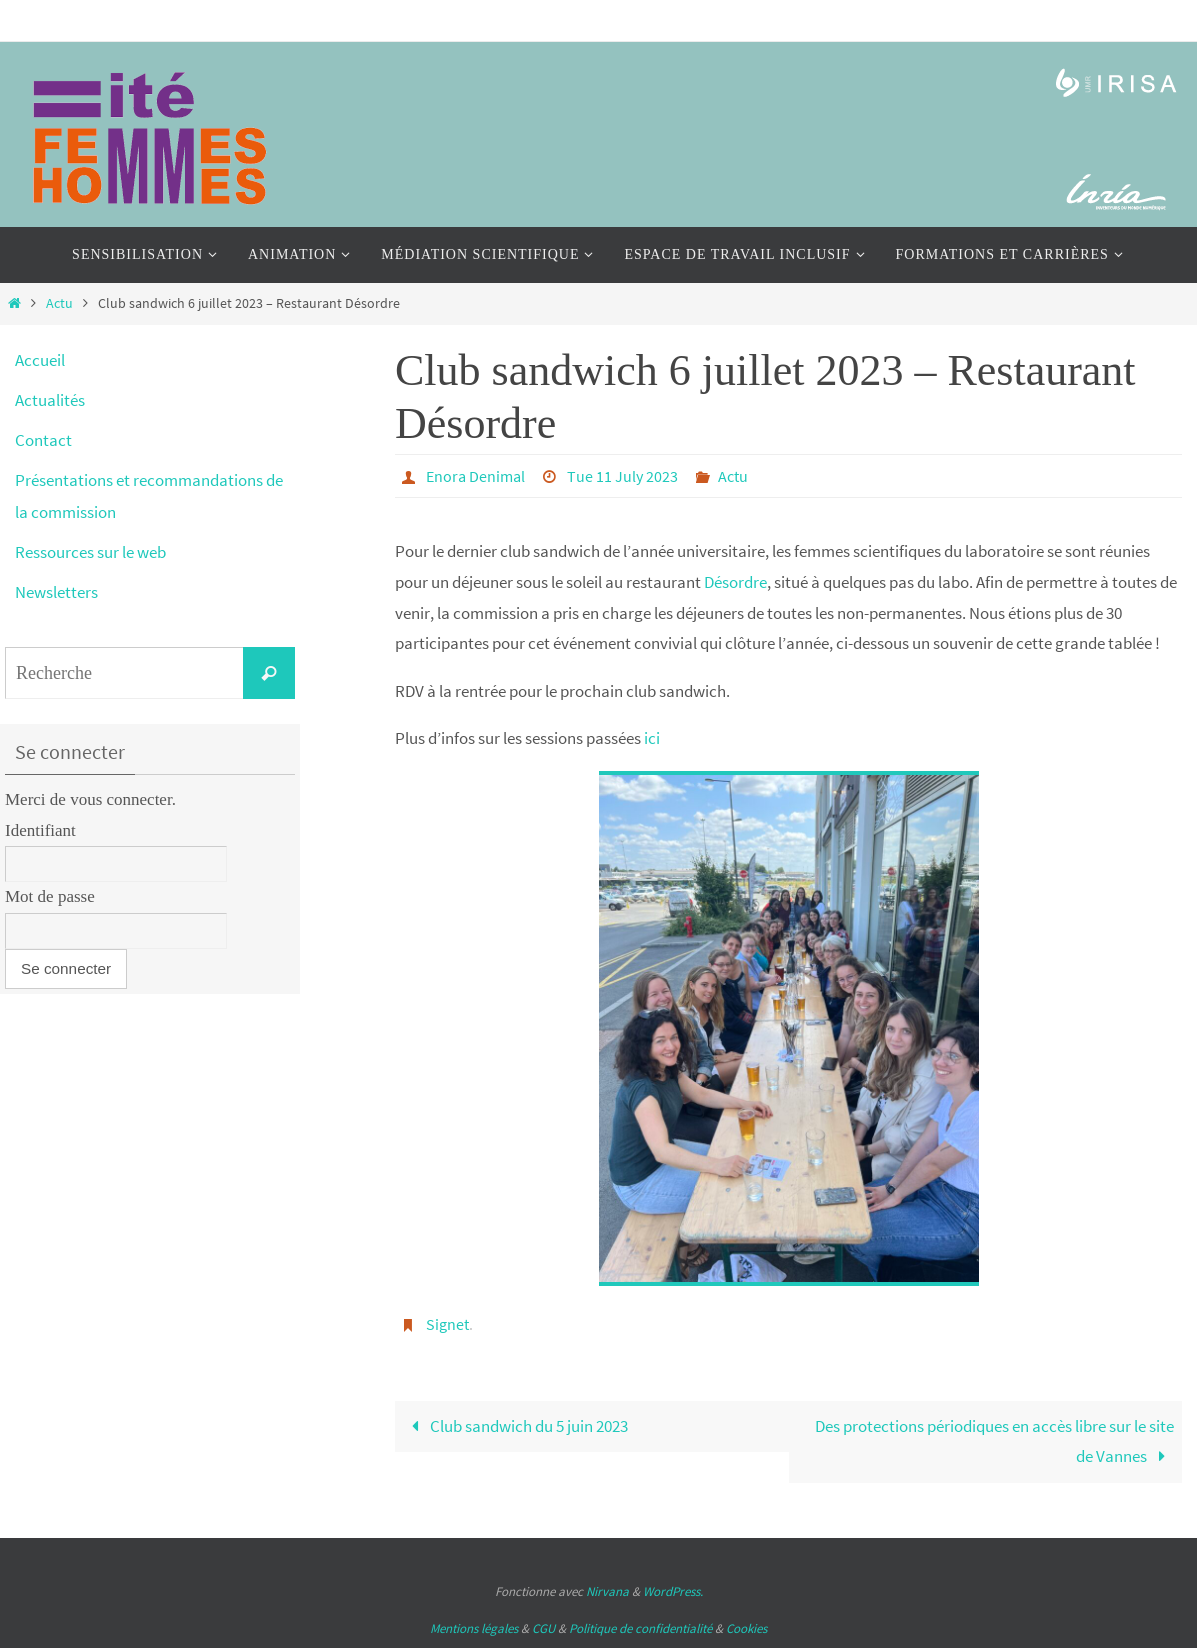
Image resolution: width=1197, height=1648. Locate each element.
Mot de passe (50, 896)
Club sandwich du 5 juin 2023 (515, 1426)
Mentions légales (474, 1628)
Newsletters (56, 592)
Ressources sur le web (90, 552)
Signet (447, 1324)
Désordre (735, 582)
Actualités (50, 400)
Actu (59, 303)
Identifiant (40, 830)
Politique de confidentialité (640, 1628)
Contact (43, 440)
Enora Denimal (475, 476)
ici (652, 738)
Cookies (746, 1628)
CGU (543, 1628)
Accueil (40, 360)
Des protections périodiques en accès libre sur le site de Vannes (994, 1441)
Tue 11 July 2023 (622, 476)
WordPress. (673, 1591)
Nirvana (607, 1591)
